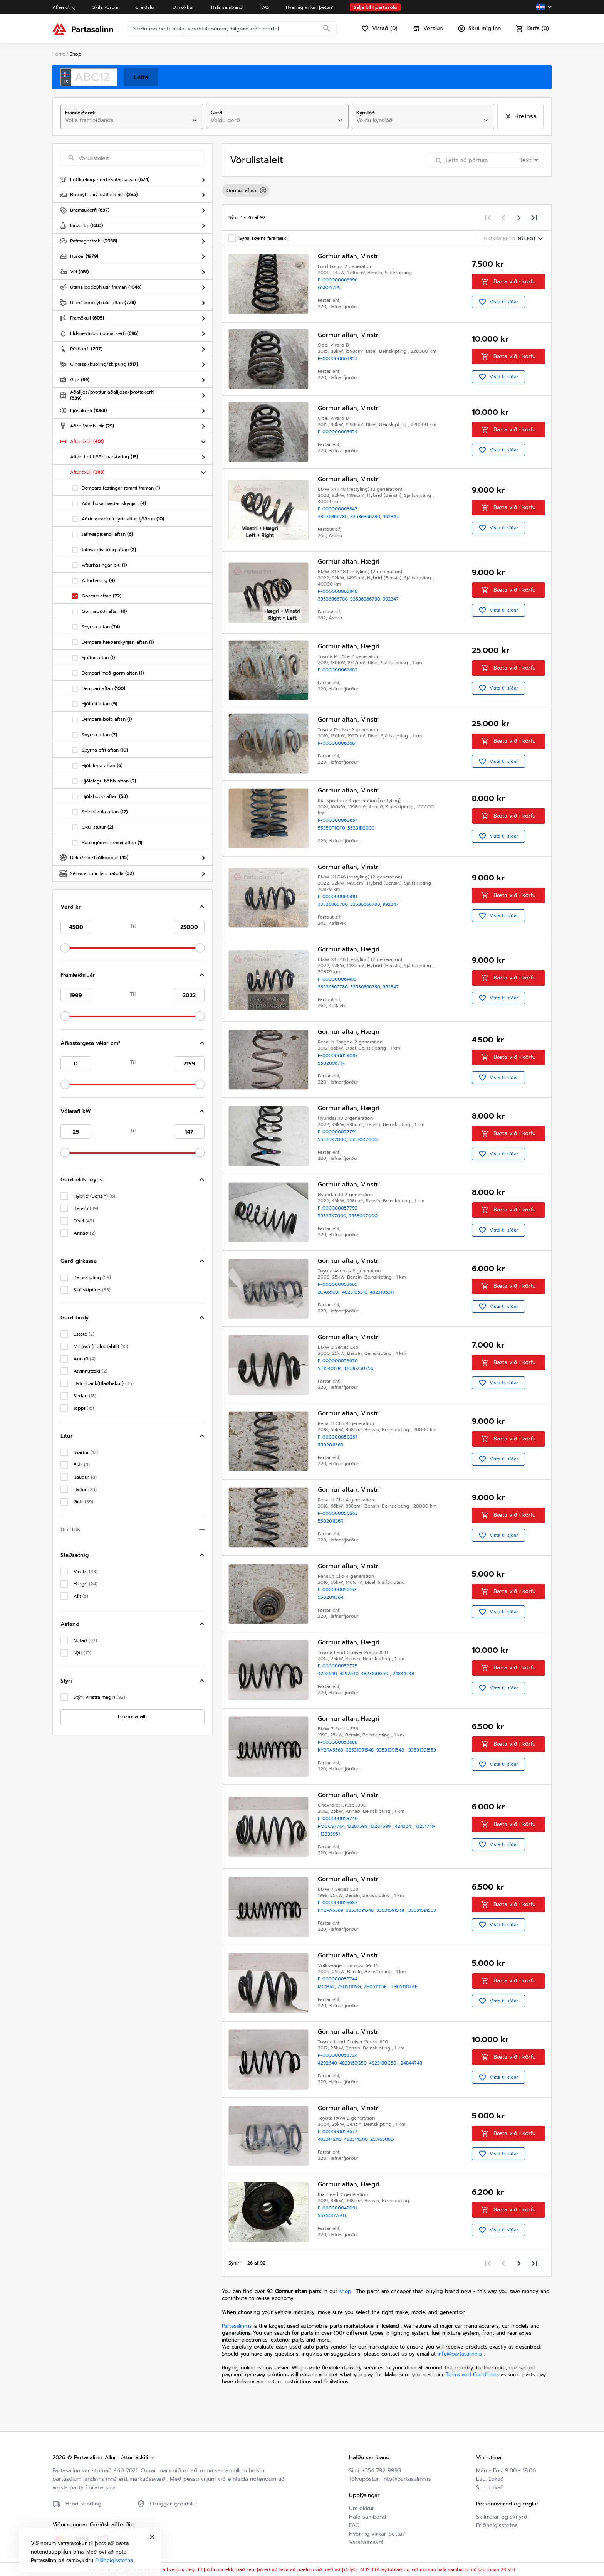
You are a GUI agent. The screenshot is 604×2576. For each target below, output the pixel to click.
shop (345, 2291)
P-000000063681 (337, 743)
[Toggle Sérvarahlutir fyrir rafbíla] (203, 873)
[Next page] (519, 217)
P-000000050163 (337, 1589)
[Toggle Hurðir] (203, 256)
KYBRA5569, (332, 1749)
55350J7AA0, (332, 2215)
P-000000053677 (337, 2131)
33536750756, (358, 1368)
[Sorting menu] (514, 238)
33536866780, (334, 516)
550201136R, (331, 1444)
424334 (403, 1826)
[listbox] (387, 190)
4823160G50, (354, 2062)
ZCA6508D (382, 2139)
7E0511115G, (350, 1986)
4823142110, (331, 2139)
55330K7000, (363, 1139)
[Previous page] (503, 217)
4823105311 (382, 1292)
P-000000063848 (337, 591)
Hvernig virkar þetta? (377, 2534)
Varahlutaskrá (366, 2542)
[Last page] (534, 217)
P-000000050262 (338, 1513)
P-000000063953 (337, 358)
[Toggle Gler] (203, 379)
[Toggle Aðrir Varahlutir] (203, 426)
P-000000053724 (337, 2055)
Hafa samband (367, 2517)
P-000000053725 (337, 1665)
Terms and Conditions (473, 2374)
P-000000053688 (337, 1742)
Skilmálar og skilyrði (502, 2517)
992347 (391, 516)
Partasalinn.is (237, 2326)
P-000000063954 (337, 431)
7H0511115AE (403, 1986)
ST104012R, (330, 1368)
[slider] (65, 947)
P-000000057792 (337, 1208)
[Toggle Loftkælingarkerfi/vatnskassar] (203, 179)
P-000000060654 (338, 820)
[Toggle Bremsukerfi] (203, 210)
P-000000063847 (337, 508)
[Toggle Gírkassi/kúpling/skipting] (203, 364)
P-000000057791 (337, 1131)
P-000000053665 (337, 1284)
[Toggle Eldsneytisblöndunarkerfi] (203, 333)
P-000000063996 (337, 279)
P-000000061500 (337, 896)
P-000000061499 (337, 979)
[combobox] (125, 121)
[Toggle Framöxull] (203, 318)
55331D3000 (361, 827)
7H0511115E (376, 1986)
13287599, (358, 1826)
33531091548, (361, 1749)
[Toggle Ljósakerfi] (203, 410)
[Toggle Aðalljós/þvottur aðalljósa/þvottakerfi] (203, 395)
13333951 (329, 1834)
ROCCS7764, (332, 1826)
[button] (132, 907)
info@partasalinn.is (460, 2353)
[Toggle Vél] (203, 271)
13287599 (381, 1826)
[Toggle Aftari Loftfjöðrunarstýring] (203, 456)
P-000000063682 (337, 669)
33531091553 (421, 1749)
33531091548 (391, 1749)
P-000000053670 (338, 1360)
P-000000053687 (337, 1902)
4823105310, (356, 1292)
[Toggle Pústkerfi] (203, 349)
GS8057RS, (330, 287)
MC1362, (327, 1986)
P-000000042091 (337, 2207)
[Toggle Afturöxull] (203, 441)
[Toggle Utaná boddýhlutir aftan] (203, 302)
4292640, (328, 1673)
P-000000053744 (337, 1978)
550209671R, (332, 1063)
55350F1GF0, (332, 827)
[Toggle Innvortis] (203, 225)
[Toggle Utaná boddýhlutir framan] (203, 287)
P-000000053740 (338, 1818)
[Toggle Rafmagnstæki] (203, 241)
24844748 (402, 1673)
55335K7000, (333, 1139)
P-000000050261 (337, 1437)
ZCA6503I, (330, 1292)
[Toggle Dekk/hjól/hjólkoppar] (203, 857)
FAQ (354, 2525)
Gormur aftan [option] (245, 190)
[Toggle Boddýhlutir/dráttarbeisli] (203, 194)
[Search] (327, 29)
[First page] (488, 217)
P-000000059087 (338, 1055)
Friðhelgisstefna (497, 2525)
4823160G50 (376, 1673)
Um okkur (361, 2508)
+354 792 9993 (381, 2471)
